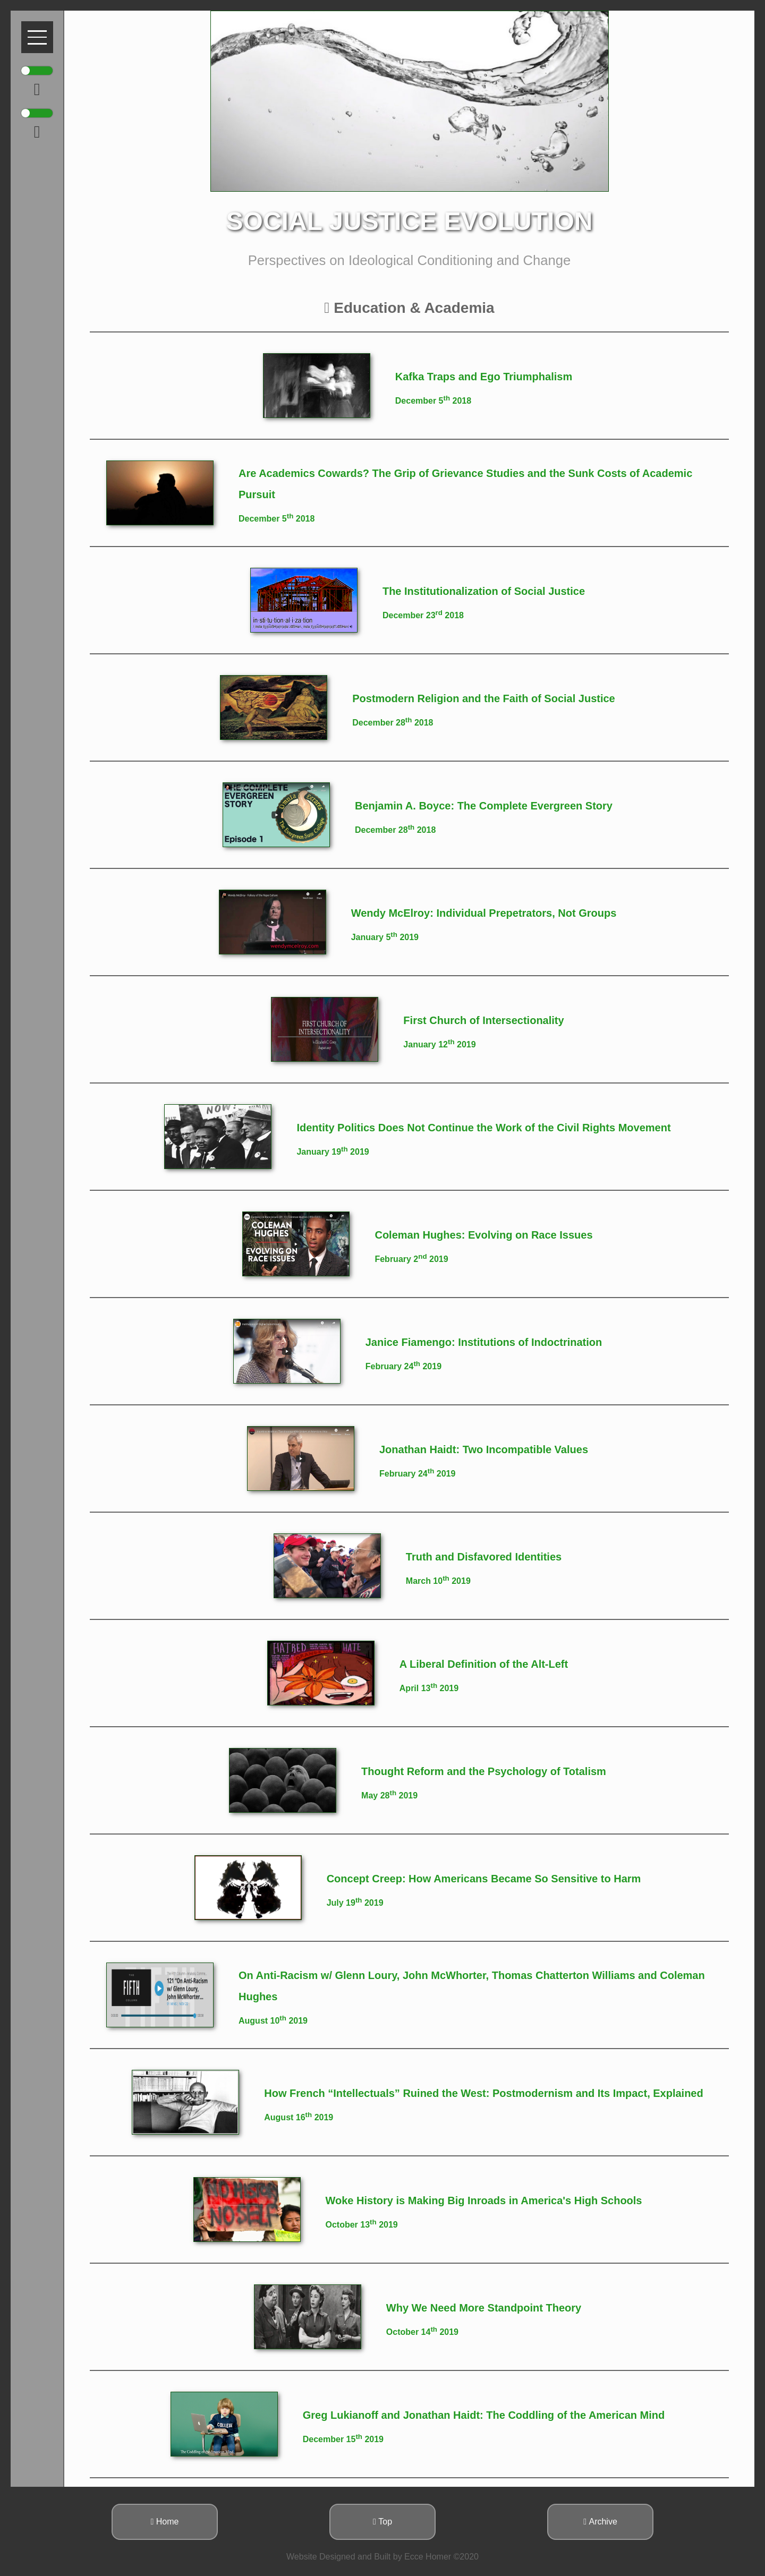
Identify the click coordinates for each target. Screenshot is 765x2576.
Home (165, 2521)
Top (382, 2521)
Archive (600, 2521)
